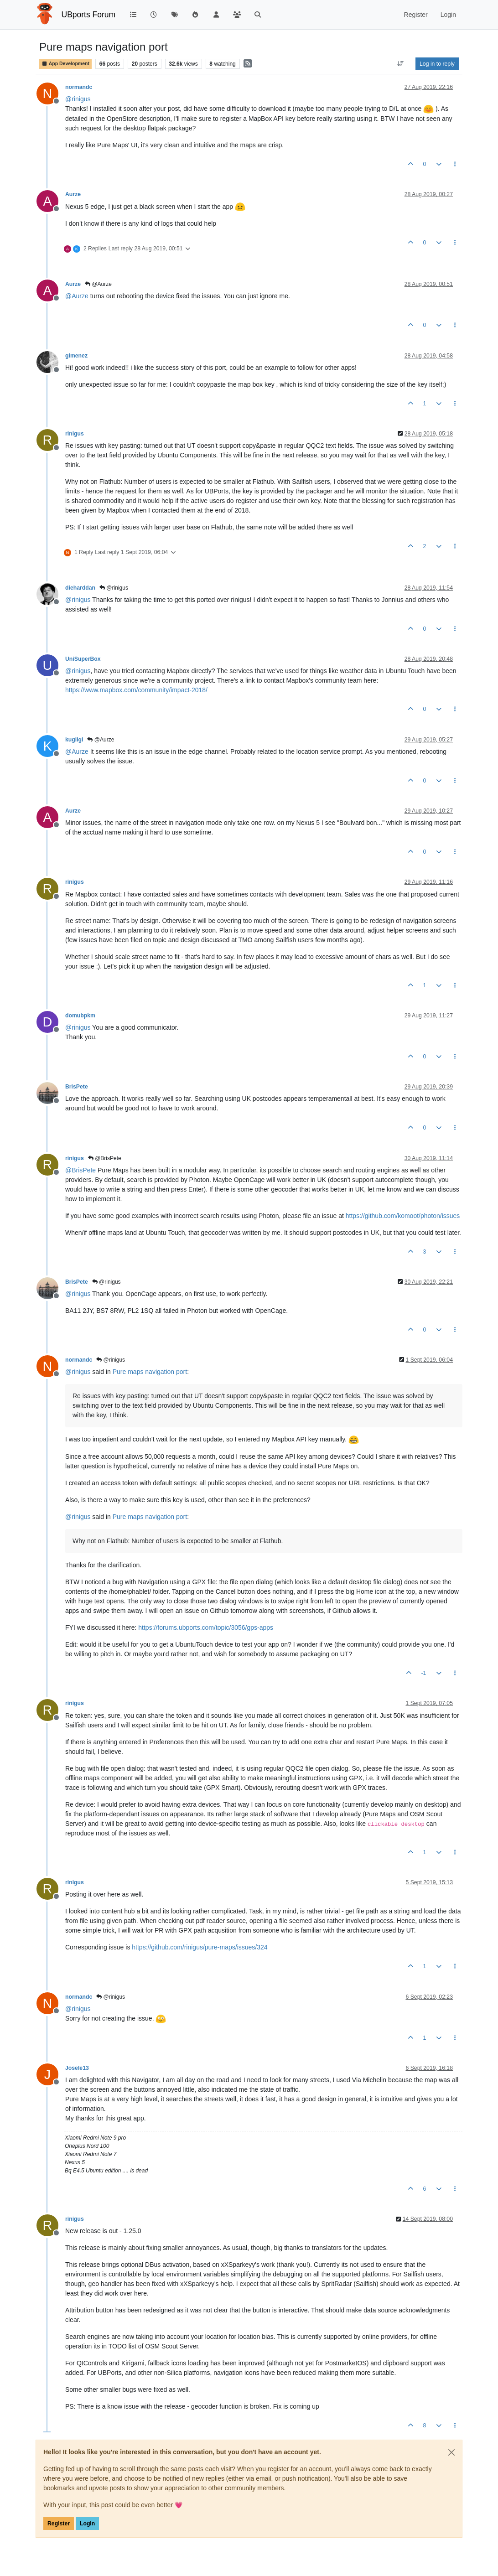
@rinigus (113, 588)
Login (87, 2523)
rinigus (74, 433)
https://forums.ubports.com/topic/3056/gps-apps (205, 1627)
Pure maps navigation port (150, 1371)
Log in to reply (437, 64)
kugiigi (74, 739)
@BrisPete (104, 1158)
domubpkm (80, 1015)
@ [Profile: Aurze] (76, 296)
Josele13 (77, 2068)
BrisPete (76, 1086)
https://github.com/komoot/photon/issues (403, 1215)
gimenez (76, 355)
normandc (78, 87)
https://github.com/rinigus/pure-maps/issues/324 (199, 1947)
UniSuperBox (83, 659)
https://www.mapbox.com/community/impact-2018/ (136, 690)
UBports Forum (89, 14)
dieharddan (80, 588)
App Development (65, 64)
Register (58, 2523)
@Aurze (98, 284)
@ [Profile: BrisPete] (80, 1170)
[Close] (451, 2452)
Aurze (73, 194)
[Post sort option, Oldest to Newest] (400, 63)
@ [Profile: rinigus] (77, 99)
